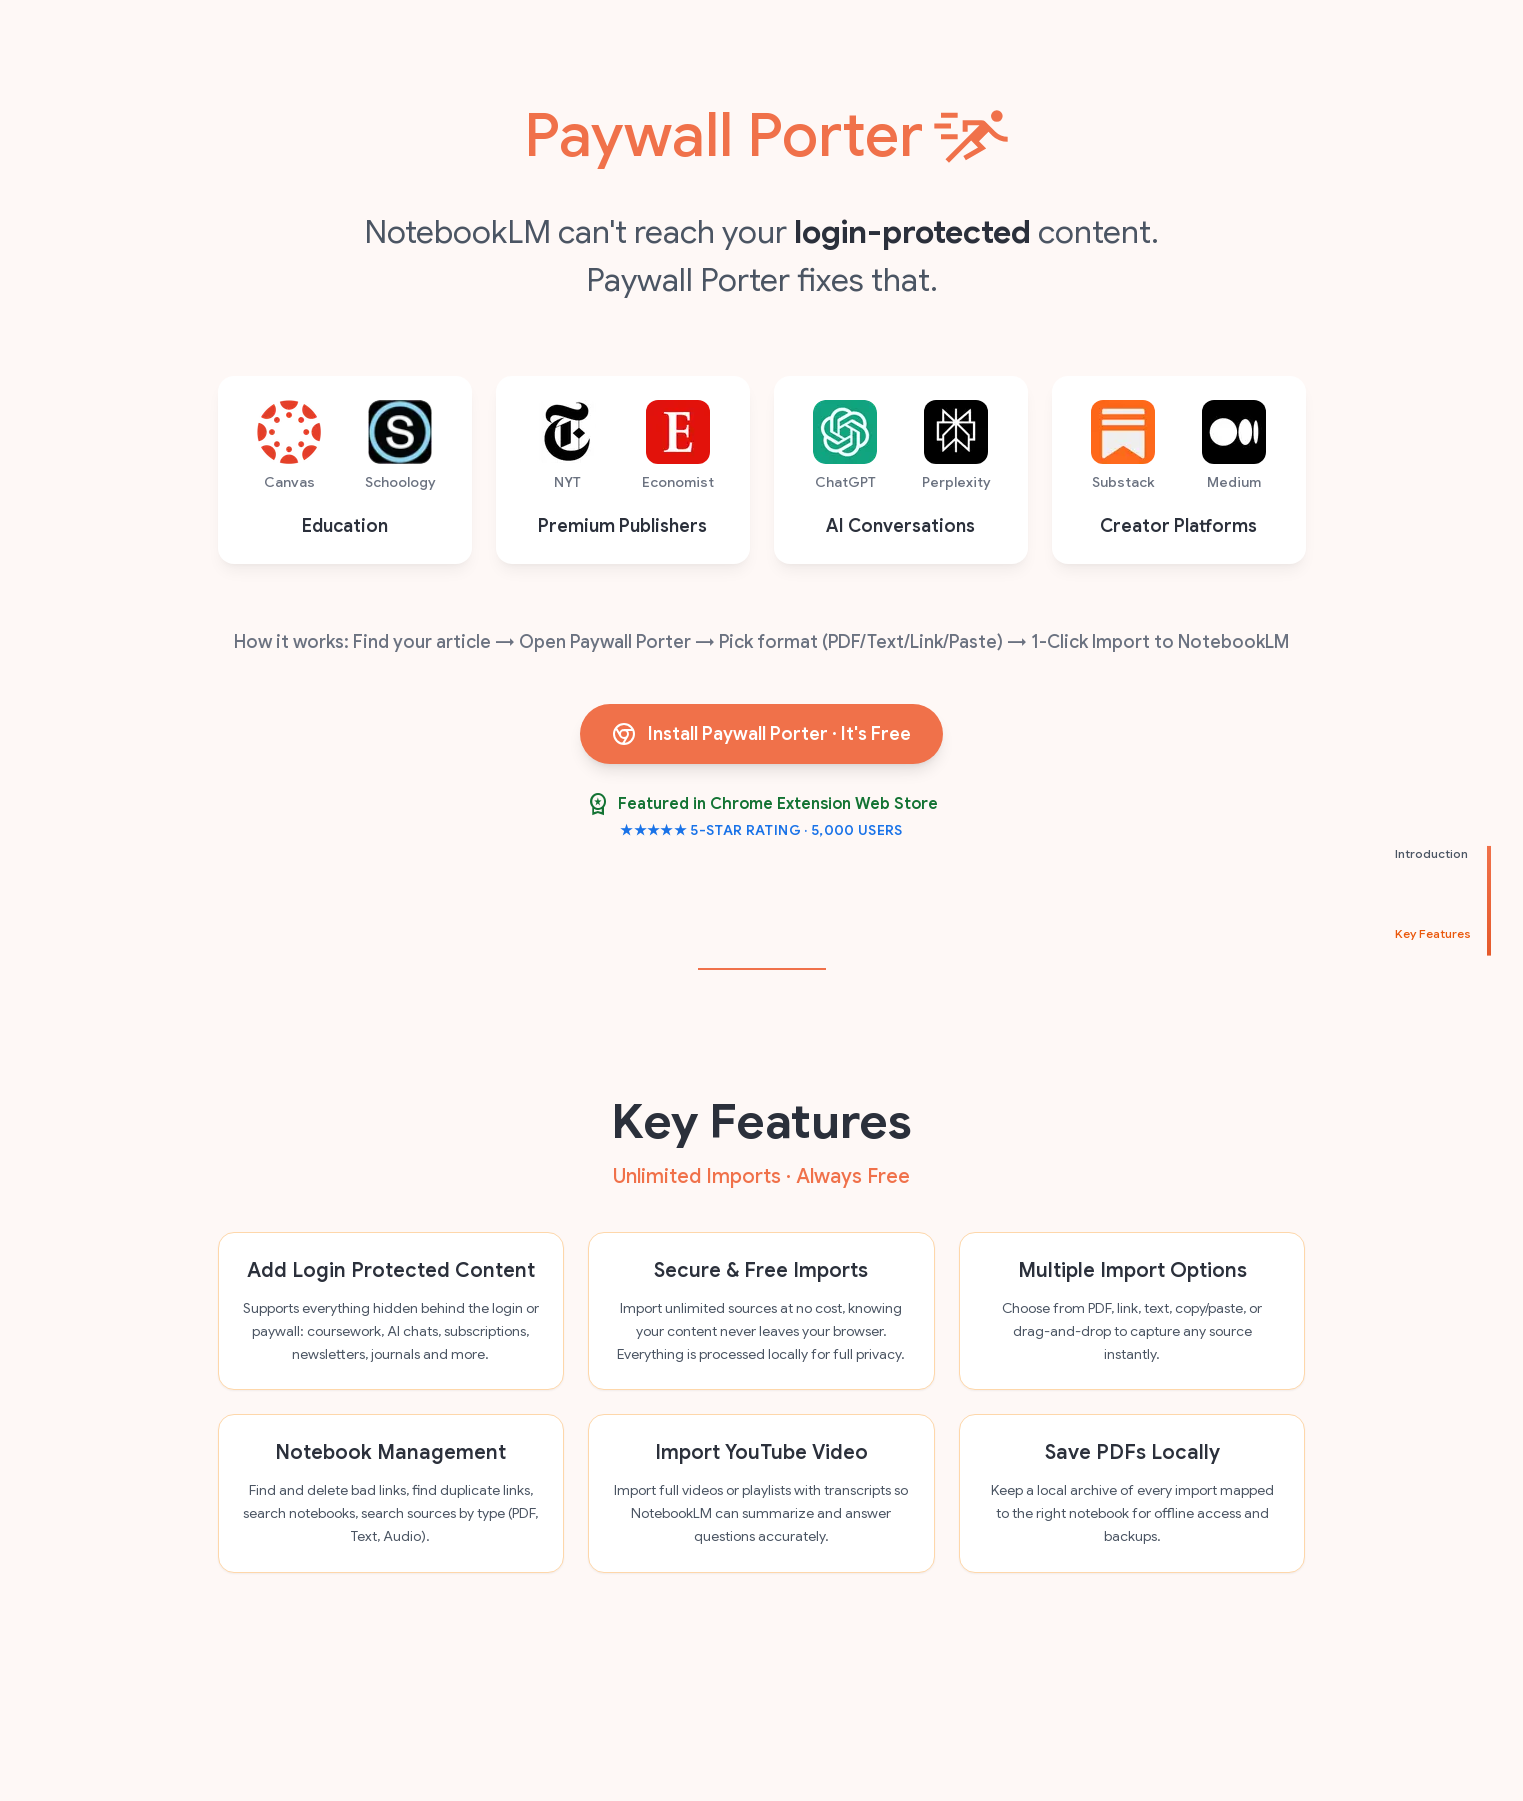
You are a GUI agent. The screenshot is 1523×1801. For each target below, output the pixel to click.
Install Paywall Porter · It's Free (761, 734)
